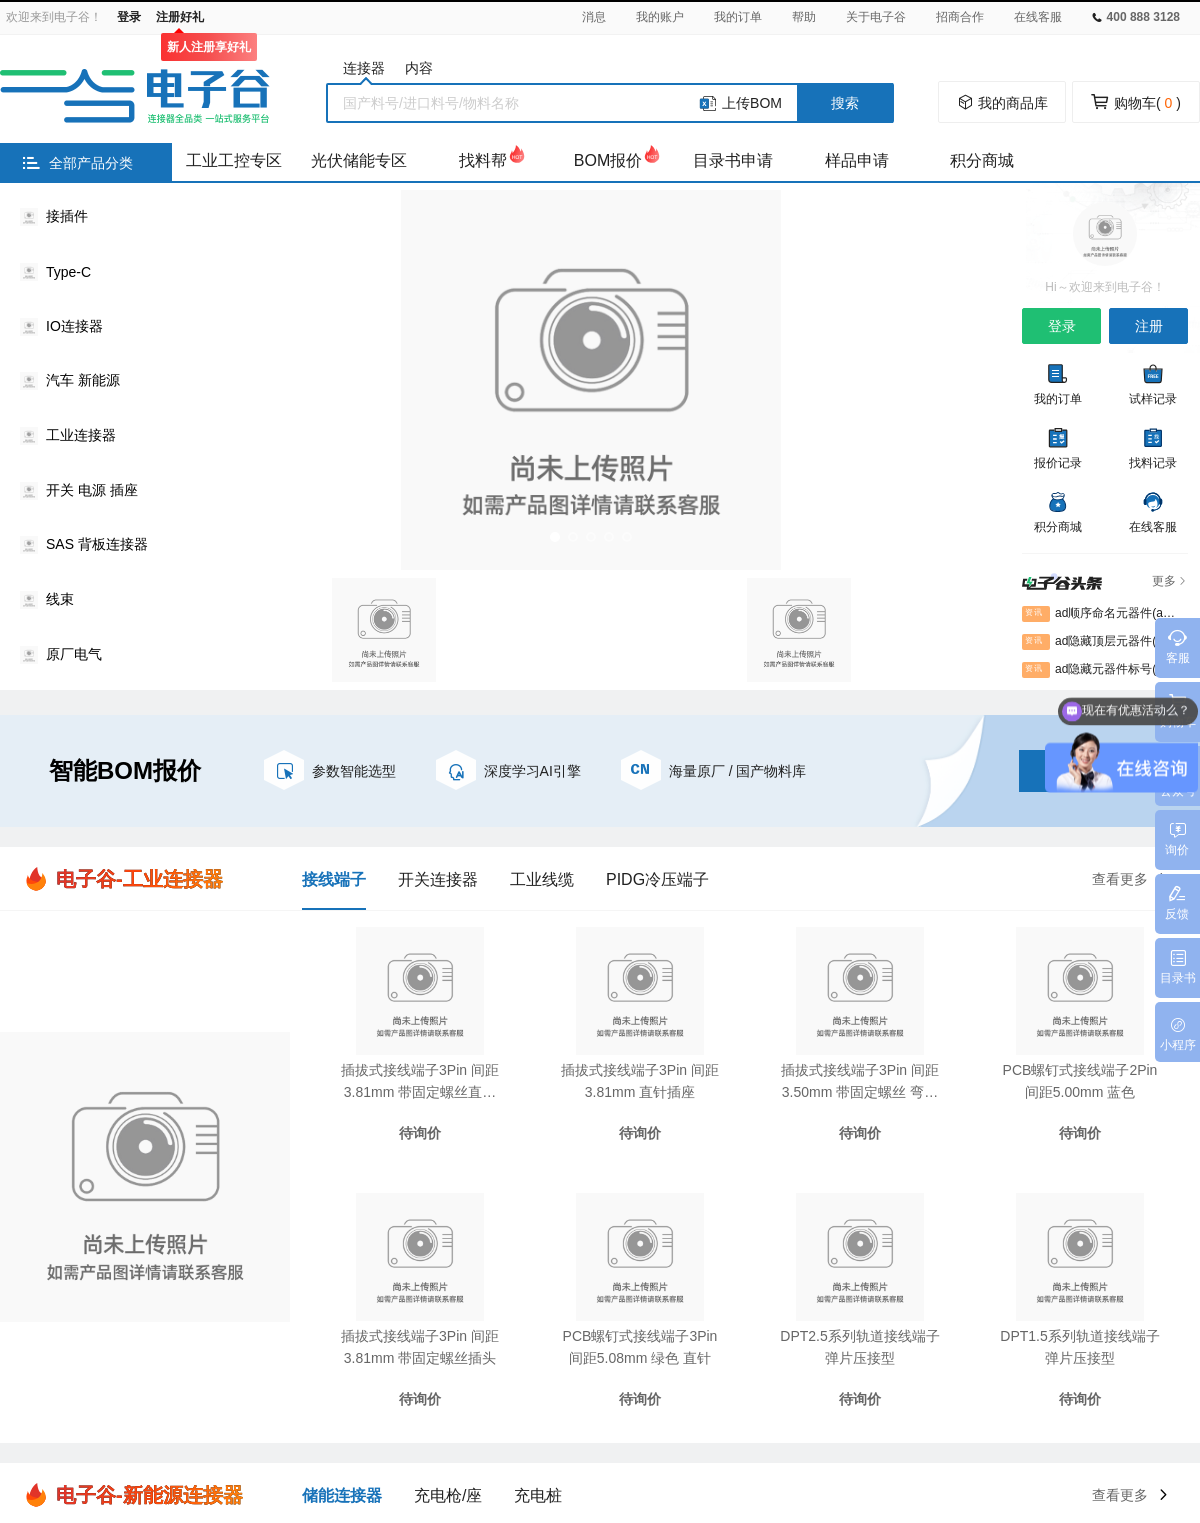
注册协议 (641, 1189)
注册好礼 (180, 17)
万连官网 (131, 1407)
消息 (594, 17)
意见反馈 (524, 1261)
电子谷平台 (259, 1407)
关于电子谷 (876, 17)
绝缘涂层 (1134, 1407)
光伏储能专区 (359, 160)
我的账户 (660, 17)
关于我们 (817, 1189)
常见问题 (524, 1225)
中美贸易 (621, 1407)
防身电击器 (702, 1407)
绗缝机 (334, 1407)
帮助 (804, 17)
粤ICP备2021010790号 (751, 1444)
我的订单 (738, 17)
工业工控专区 (234, 160)
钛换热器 (887, 1407)
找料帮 (483, 160)
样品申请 (857, 160)
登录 (129, 17)
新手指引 (524, 1189)
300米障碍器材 (979, 1407)
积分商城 (982, 160)
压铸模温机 (539, 1407)
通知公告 (817, 1225)
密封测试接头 (798, 1407)
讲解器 (1066, 1407)
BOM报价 (608, 160)
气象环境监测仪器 (430, 1407)
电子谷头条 (401, 1261)
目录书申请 (733, 160)
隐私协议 (641, 1225)
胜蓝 (192, 1407)
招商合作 (960, 17)
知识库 (387, 1189)
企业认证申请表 (671, 1261)
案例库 (387, 1225)
